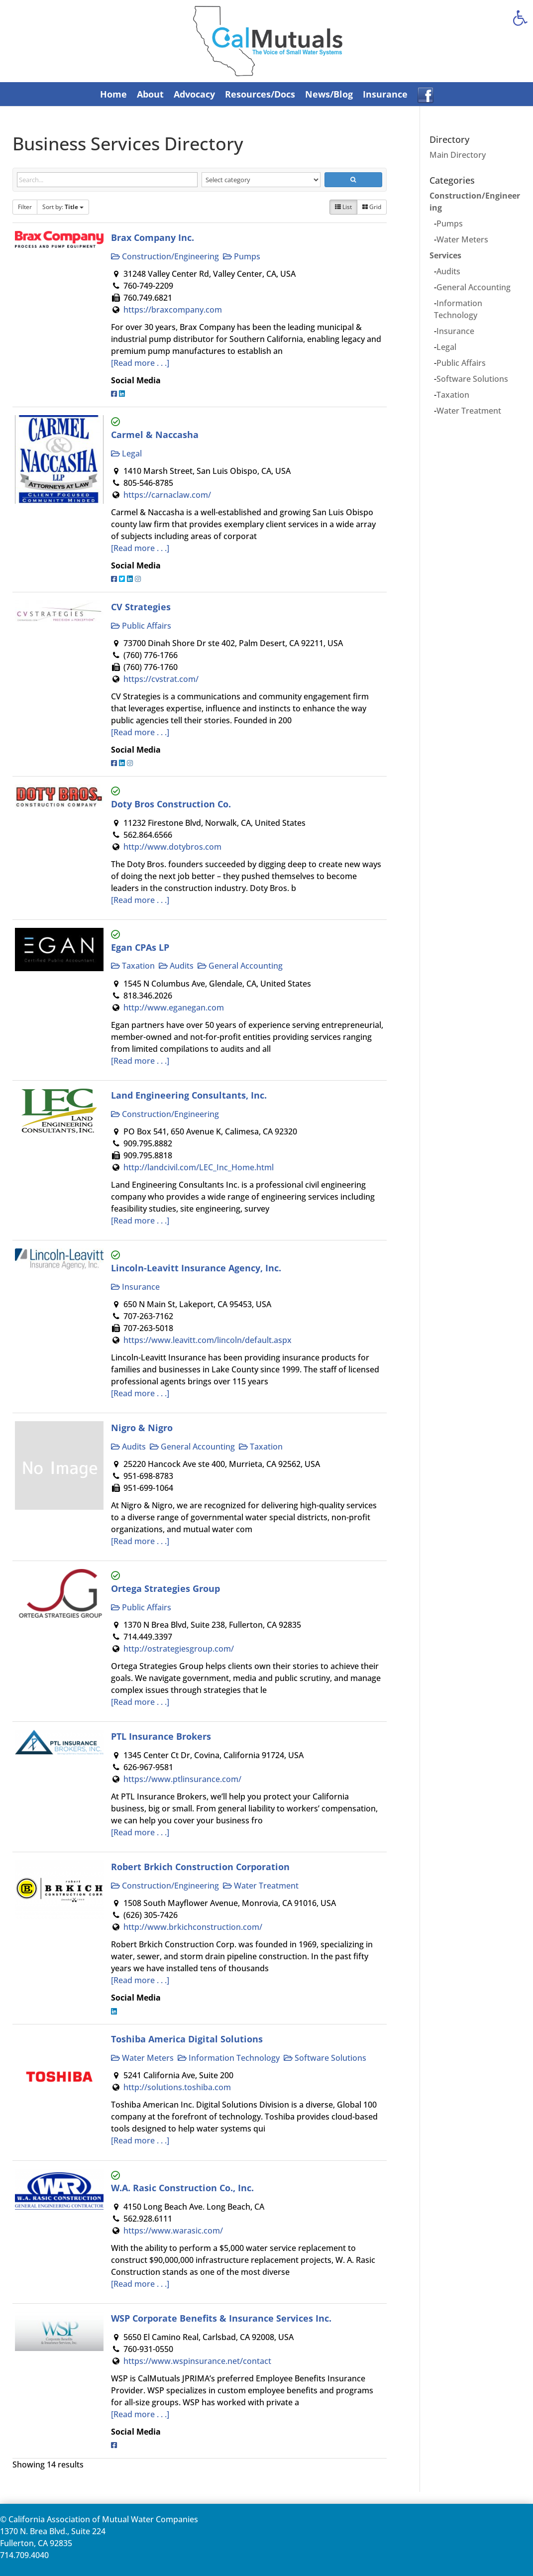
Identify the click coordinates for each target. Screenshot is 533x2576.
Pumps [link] (241, 256)
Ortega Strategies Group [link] (165, 1588)
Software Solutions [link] (325, 2057)
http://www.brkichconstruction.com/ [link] (192, 1926)
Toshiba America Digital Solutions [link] (187, 2038)
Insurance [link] (385, 94)
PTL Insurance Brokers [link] (161, 1736)
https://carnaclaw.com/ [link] (167, 494)
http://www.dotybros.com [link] (172, 846)
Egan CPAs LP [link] (140, 947)
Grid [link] (371, 207)
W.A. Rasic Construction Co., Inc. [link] (182, 2187)
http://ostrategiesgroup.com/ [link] (178, 1648)
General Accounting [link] (240, 965)
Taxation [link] (133, 965)
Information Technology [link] (229, 2057)
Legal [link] (126, 453)
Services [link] (445, 255)
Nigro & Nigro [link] (142, 1427)
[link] (520, 18)
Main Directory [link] (457, 154)
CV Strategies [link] (141, 606)
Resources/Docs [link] (260, 94)
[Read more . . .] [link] (140, 362)
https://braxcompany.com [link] (172, 309)
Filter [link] (25, 207)
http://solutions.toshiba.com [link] (177, 2087)
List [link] (343, 207)
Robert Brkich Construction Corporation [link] (200, 1866)
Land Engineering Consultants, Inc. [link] (189, 1095)
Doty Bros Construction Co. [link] (171, 803)
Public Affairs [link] (141, 625)
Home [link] (113, 94)
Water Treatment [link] (261, 1885)
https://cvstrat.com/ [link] (161, 678)
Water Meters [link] (142, 2057)
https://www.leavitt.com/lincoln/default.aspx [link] (207, 1340)
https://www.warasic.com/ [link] (173, 2230)
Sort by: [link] (63, 207)
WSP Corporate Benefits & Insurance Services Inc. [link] (221, 2318)
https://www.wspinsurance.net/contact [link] (197, 2360)
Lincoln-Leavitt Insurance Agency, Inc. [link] (196, 1267)
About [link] (150, 94)
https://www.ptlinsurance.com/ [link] (182, 1779)
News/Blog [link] (329, 94)
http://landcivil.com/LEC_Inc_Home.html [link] (198, 1167)
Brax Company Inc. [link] (152, 237)
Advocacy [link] (194, 94)
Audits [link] (176, 965)
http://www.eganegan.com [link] (173, 1007)
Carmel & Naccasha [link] (155, 434)
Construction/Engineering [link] (165, 256)
